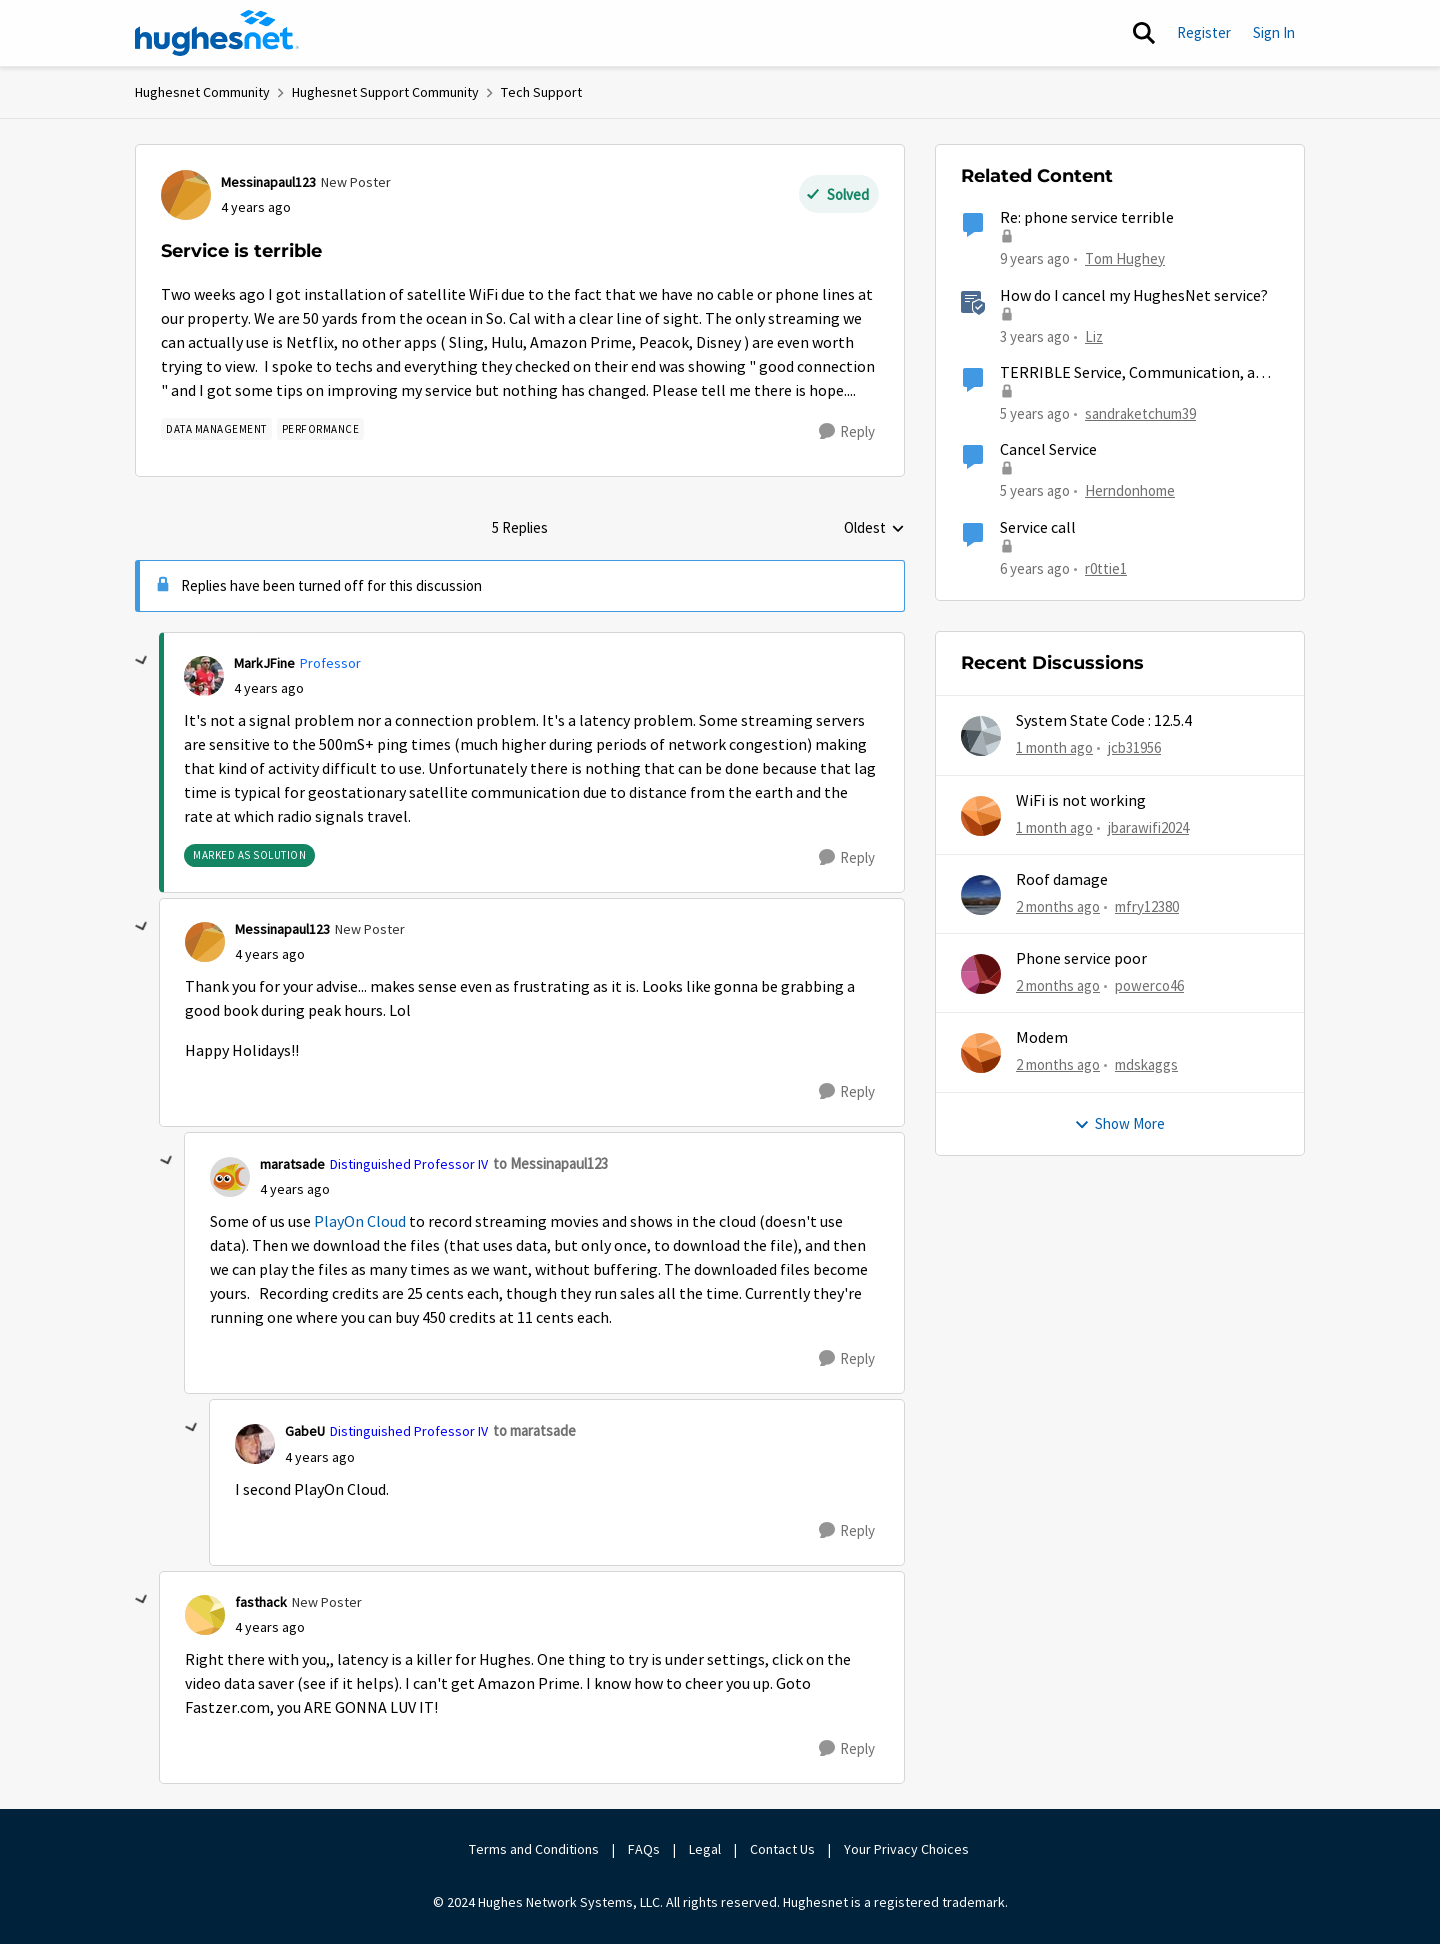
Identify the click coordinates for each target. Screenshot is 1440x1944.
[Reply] (847, 432)
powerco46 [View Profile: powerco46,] (1149, 985)
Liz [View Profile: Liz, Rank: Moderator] (1094, 335)
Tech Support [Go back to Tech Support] (541, 92)
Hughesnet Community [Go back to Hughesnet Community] (202, 92)
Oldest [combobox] (874, 529)
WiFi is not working (1081, 801)
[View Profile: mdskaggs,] (981, 1053)
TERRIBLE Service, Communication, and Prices (1136, 373)
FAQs (644, 1849)
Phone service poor (1081, 959)
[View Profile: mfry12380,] (981, 895)
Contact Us (782, 1849)
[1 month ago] (1054, 748)
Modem (1042, 1038)
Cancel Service (1048, 450)
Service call (1038, 528)
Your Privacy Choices (908, 1849)
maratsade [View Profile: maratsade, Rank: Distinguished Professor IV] (292, 1164)
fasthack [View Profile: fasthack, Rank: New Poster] (261, 1602)
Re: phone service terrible (1087, 218)
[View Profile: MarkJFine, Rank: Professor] (204, 676)
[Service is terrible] (269, 688)
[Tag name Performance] (321, 429)
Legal (705, 1849)
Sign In (1274, 32)
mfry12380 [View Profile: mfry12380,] (1147, 906)
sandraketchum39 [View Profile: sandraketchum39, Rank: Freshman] (1140, 413)
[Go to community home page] (217, 33)
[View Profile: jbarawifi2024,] (981, 816)
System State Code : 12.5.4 (1104, 721)
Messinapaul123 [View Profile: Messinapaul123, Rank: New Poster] (268, 182)
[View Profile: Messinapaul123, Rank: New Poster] (186, 195)
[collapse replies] (142, 661)
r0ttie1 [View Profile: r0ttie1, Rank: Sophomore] (1106, 567)
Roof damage (1062, 880)
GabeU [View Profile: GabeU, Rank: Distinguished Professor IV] (305, 1431)
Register (1204, 32)
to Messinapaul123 (550, 1163)
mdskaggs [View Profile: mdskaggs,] (1146, 1064)
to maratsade (534, 1430)
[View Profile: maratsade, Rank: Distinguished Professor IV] (230, 1177)
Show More (1119, 1123)
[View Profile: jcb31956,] (981, 736)
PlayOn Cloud (360, 1222)
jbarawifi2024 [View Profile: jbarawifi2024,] (1148, 826)
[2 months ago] (1058, 907)
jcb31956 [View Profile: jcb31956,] (1134, 747)
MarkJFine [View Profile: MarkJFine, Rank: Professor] (264, 663)
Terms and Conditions (534, 1849)
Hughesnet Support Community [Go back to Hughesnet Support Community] (385, 92)
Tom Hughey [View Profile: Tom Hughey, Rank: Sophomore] (1125, 258)
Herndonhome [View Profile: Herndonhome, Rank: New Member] (1130, 490)
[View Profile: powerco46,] (981, 974)
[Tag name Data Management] (216, 429)
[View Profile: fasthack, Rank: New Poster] (205, 1615)
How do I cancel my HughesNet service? (1134, 296)
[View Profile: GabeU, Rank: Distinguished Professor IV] (255, 1444)
